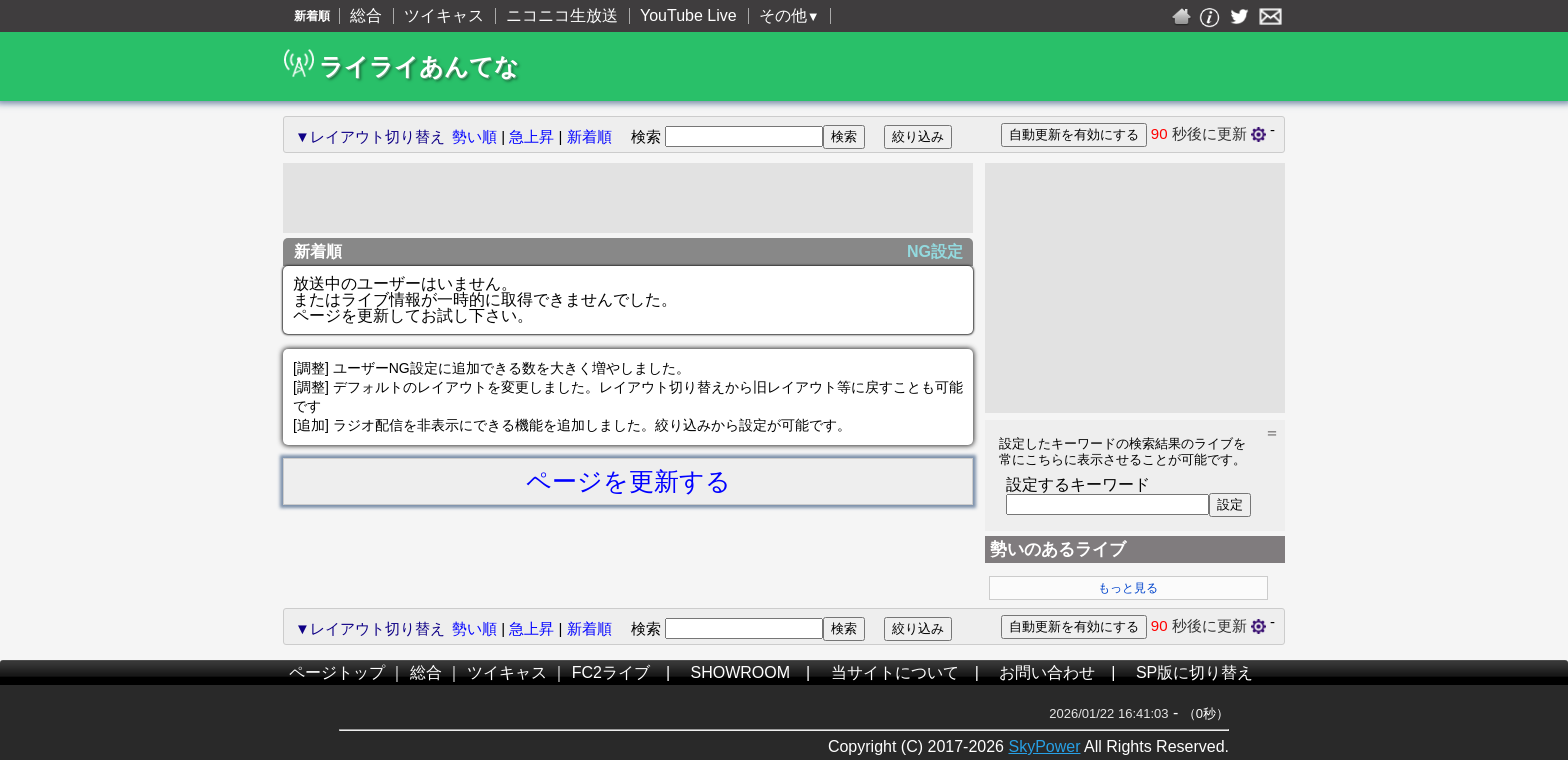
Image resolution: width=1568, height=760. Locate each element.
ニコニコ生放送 (562, 15)
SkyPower (1044, 746)
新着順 (589, 136)
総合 (366, 15)
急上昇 (531, 136)
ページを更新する (628, 481)
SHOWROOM (741, 672)
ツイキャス (444, 15)
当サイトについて (895, 672)
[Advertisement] (628, 198)
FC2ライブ (611, 672)
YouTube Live (688, 15)
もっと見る (1128, 588)
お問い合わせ (1047, 672)
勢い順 (474, 136)
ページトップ (337, 672)
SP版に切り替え (1194, 672)
